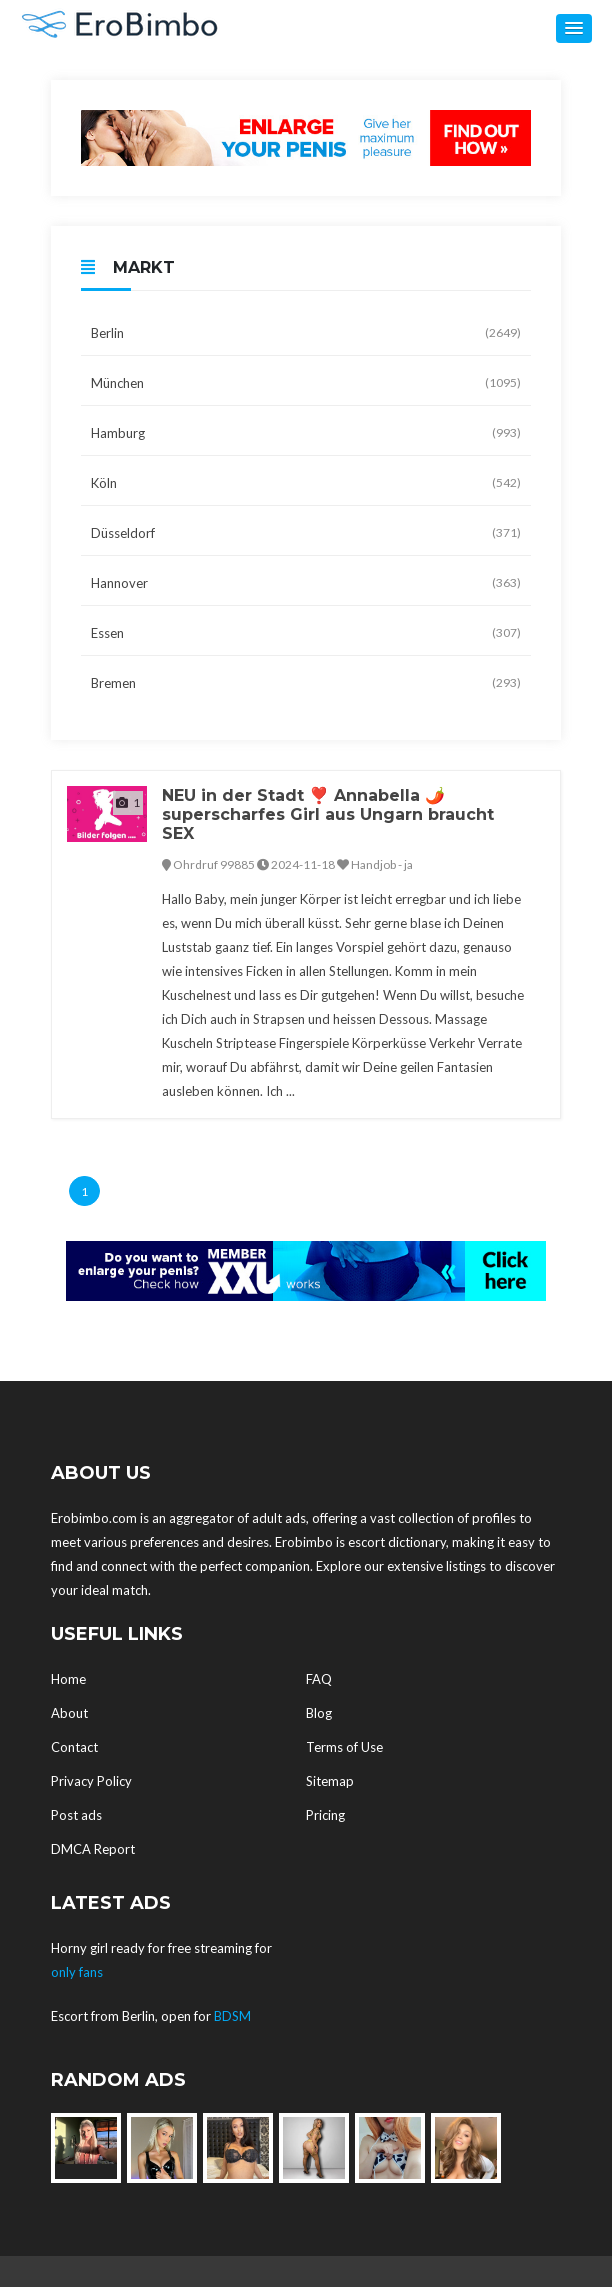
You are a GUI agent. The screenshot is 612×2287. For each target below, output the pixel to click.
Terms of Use (344, 1747)
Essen (306, 633)
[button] (574, 28)
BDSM (232, 2016)
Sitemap (330, 1781)
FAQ (319, 1679)
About (69, 1713)
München (306, 383)
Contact (74, 1747)
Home (68, 1679)
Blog (319, 1713)
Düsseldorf (306, 533)
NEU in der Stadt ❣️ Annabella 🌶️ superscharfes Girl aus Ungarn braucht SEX (328, 814)
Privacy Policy (91, 1781)
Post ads (76, 1815)
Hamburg (306, 433)
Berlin (306, 333)
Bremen (306, 683)
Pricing (325, 1815)
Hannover (306, 583)
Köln (306, 483)
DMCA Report (93, 1849)
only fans (77, 1972)
